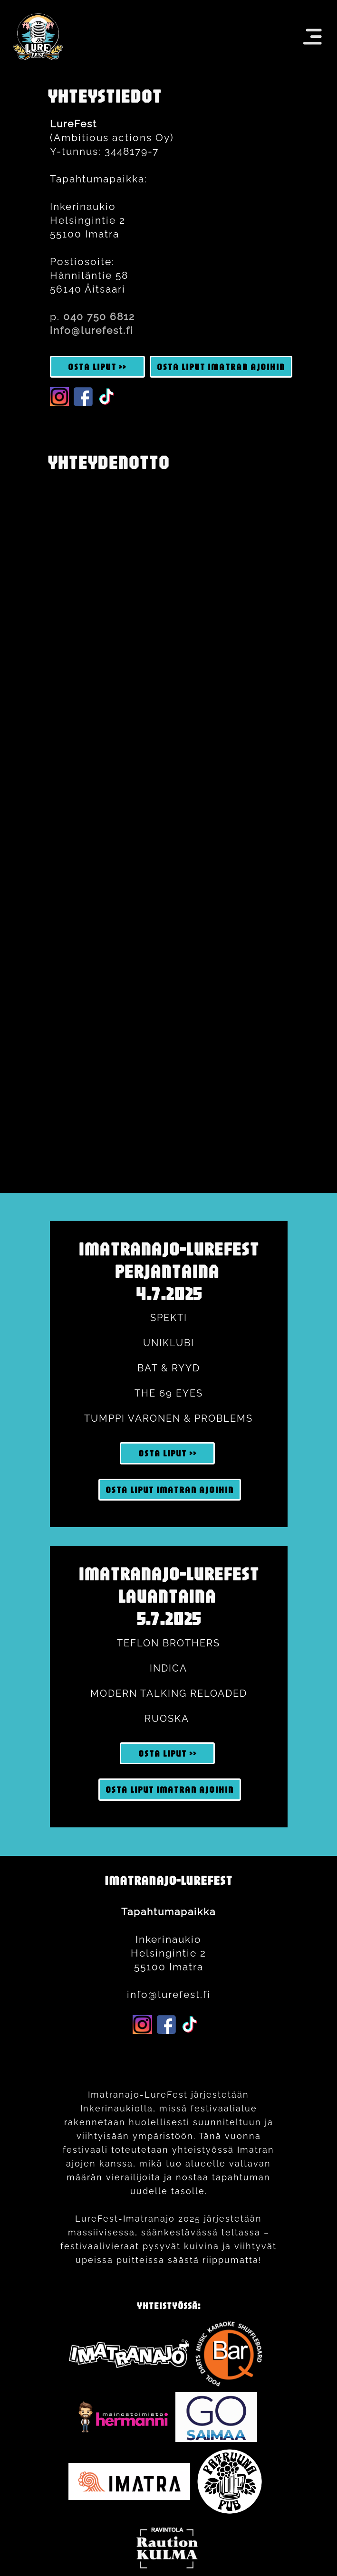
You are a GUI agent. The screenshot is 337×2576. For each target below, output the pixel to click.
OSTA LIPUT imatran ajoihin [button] (221, 366)
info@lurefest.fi (92, 330)
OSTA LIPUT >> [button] (97, 366)
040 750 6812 (99, 317)
